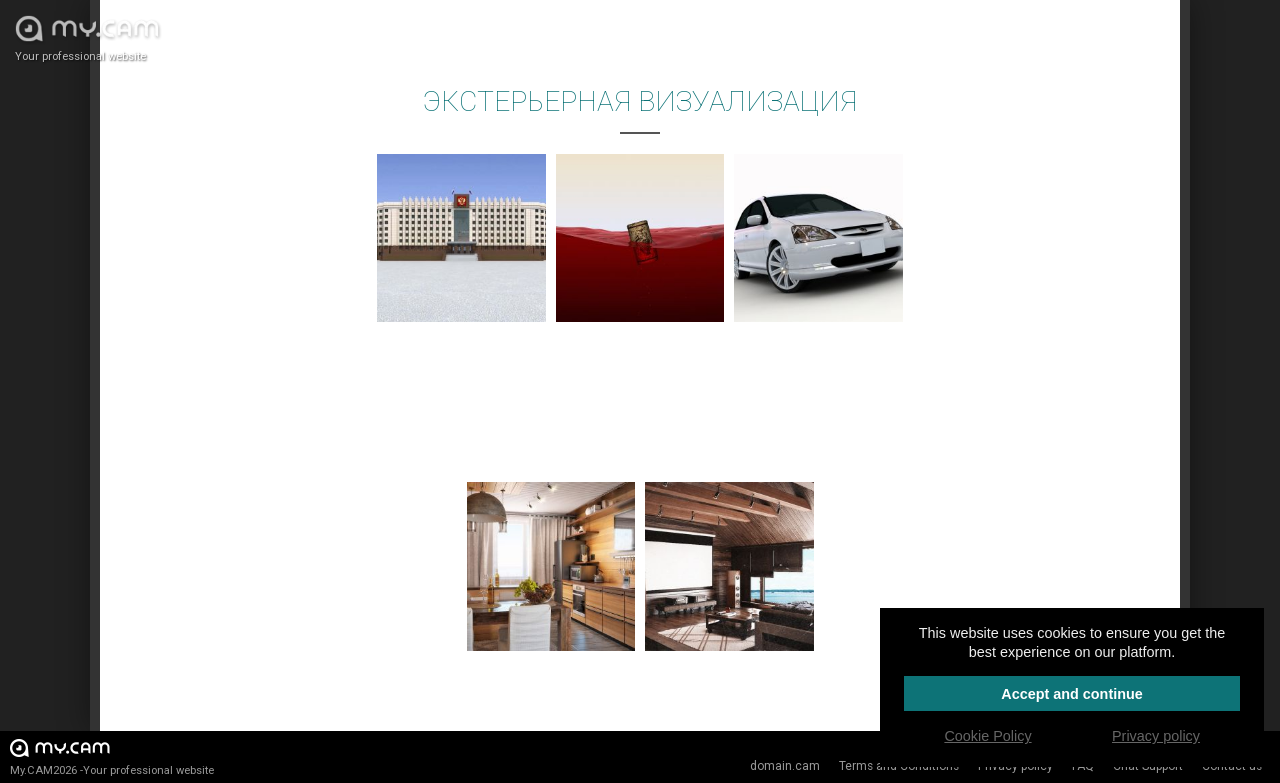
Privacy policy (1156, 736)
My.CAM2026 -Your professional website (112, 756)
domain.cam (785, 766)
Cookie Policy (987, 736)
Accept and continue (1072, 694)
